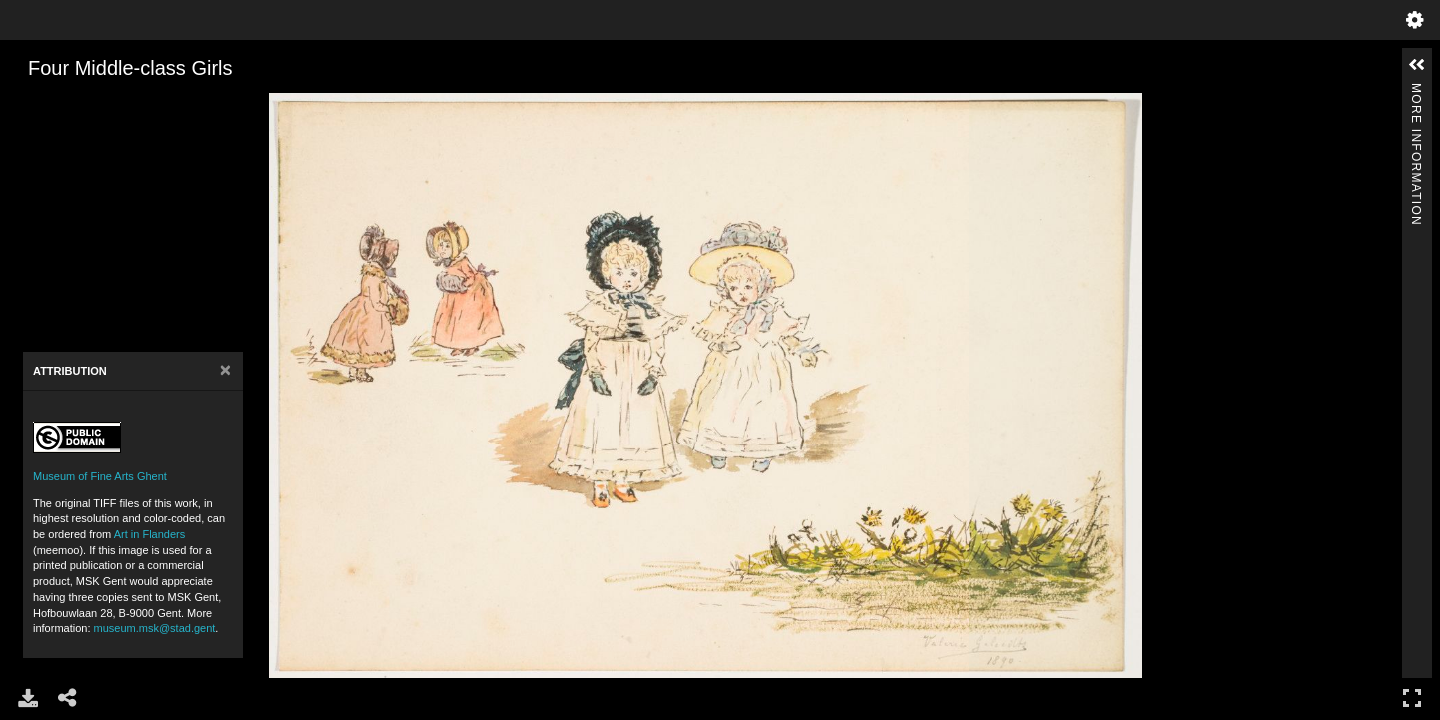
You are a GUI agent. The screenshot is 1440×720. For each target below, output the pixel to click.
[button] (1417, 65)
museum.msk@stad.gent (155, 628)
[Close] (225, 370)
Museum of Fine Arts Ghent (100, 476)
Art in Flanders (150, 534)
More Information (1416, 91)
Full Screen (1412, 697)
